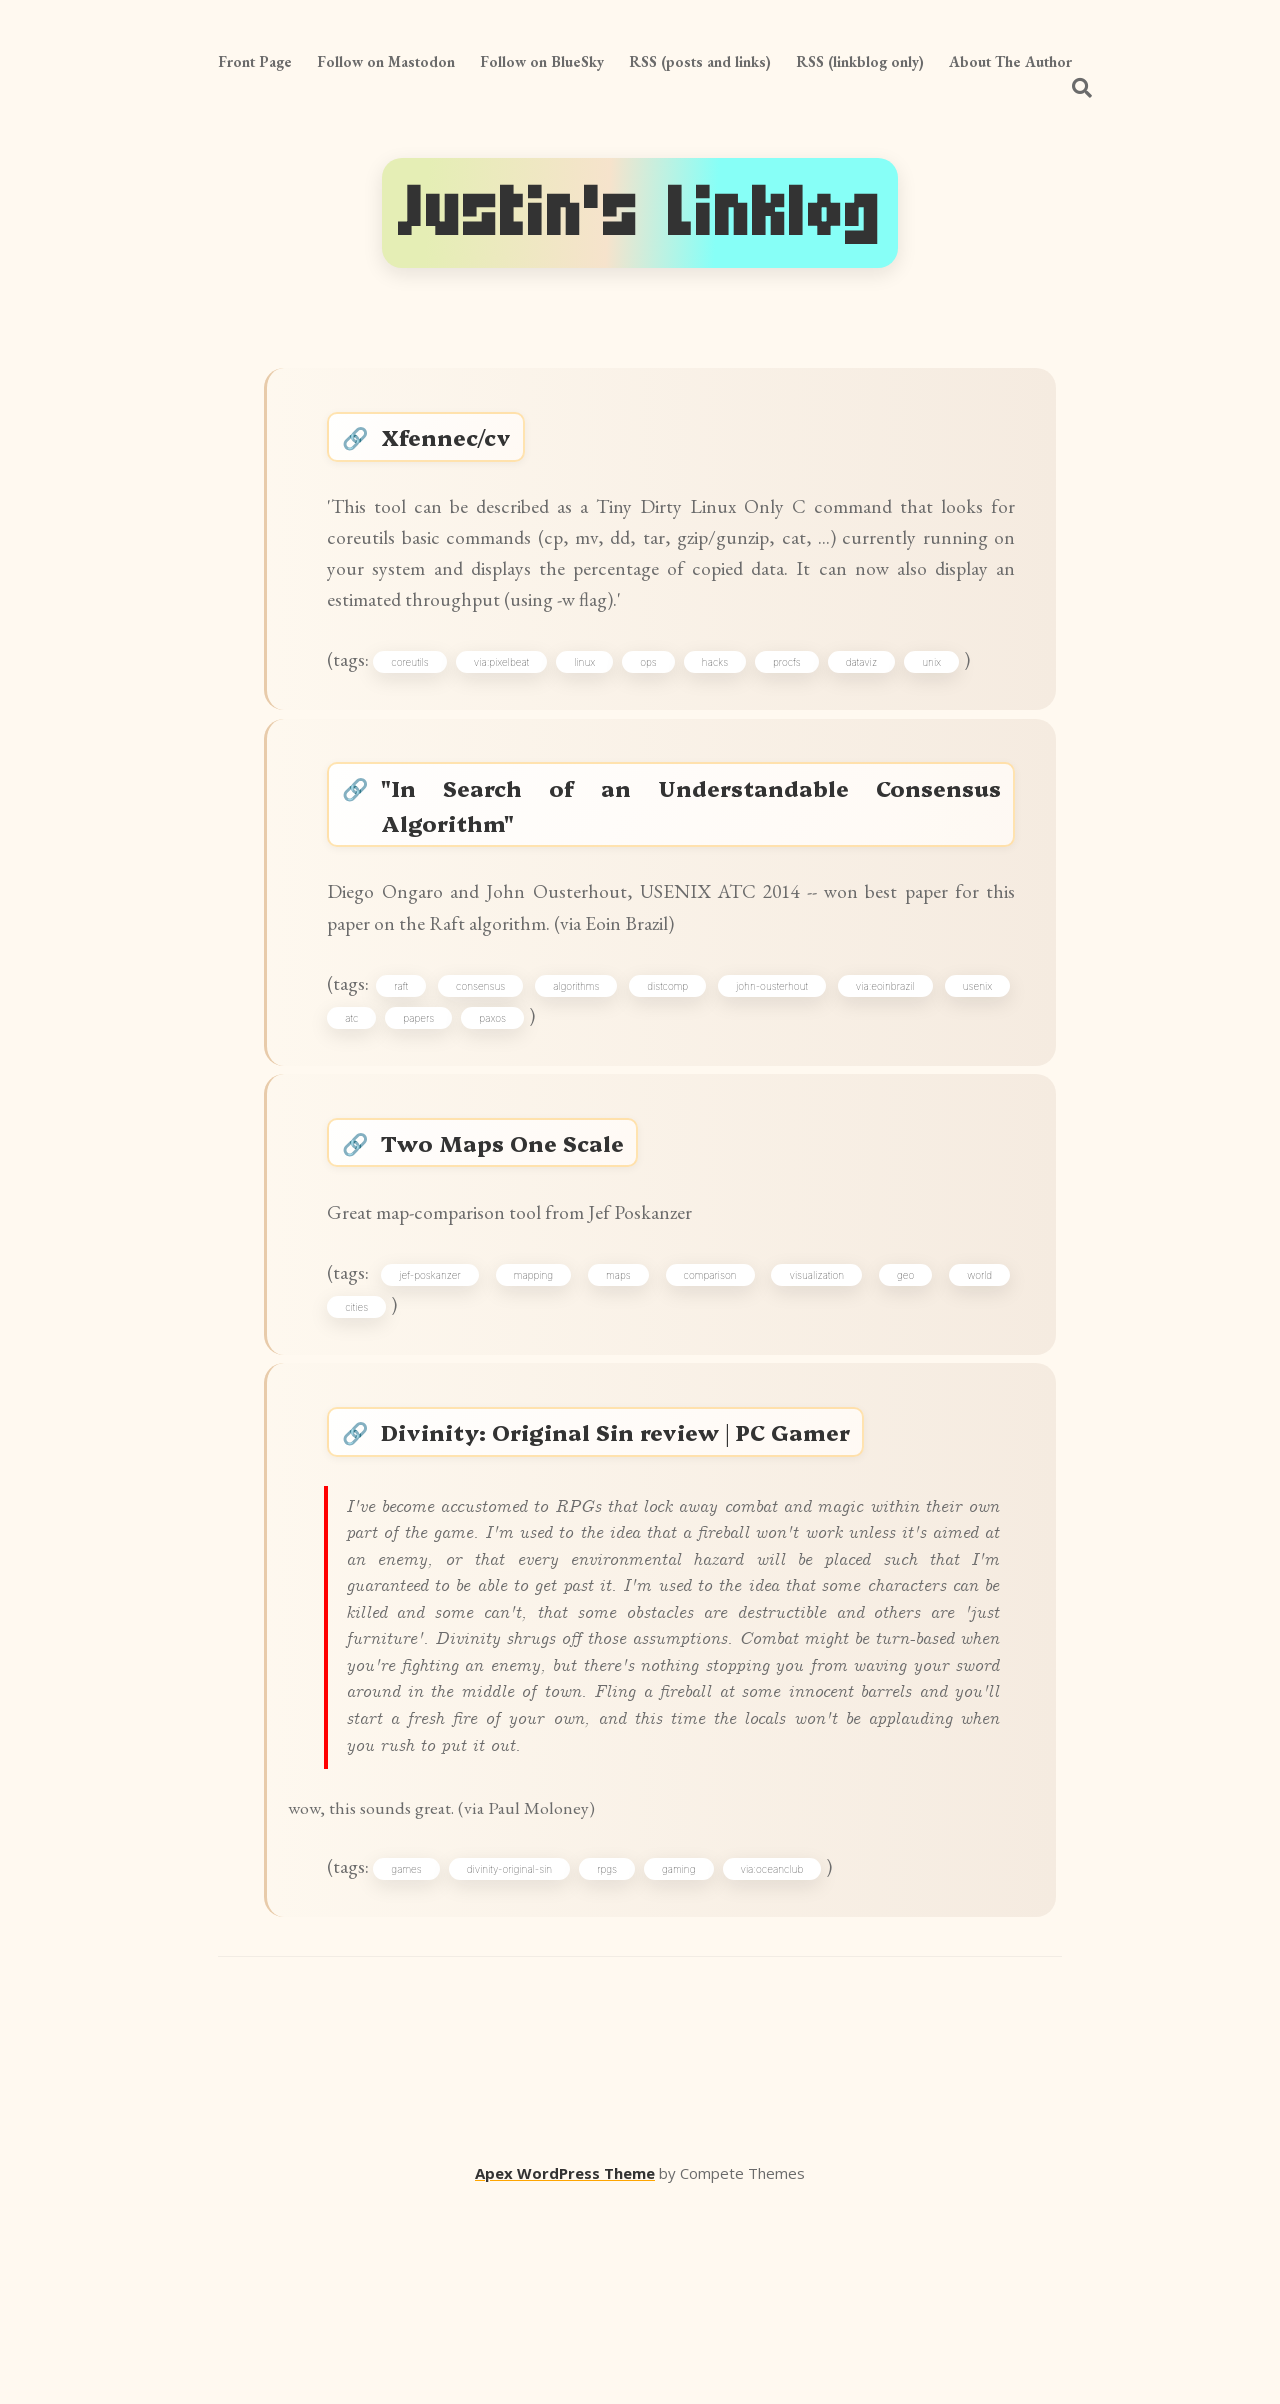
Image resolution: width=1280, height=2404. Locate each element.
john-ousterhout (772, 1051)
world (974, 1371)
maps (623, 1371)
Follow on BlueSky (542, 61)
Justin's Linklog (640, 213)
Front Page (255, 61)
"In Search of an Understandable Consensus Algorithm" (692, 851)
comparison (712, 1371)
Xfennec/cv (456, 442)
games (419, 2066)
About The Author (1010, 61)
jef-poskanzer (441, 1371)
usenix (972, 1051)
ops (661, 696)
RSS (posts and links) (700, 61)
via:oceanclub (784, 2066)
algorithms (581, 1051)
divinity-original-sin (522, 2066)
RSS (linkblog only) (860, 61)
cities (364, 1406)
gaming (692, 2066)
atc (359, 1086)
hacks (728, 696)
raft (412, 1051)
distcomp (670, 1051)
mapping (540, 1371)
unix (944, 696)
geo (902, 1371)
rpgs (620, 2066)
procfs (800, 696)
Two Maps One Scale (512, 1223)
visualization (816, 1371)
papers (426, 1086)
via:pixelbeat (514, 696)
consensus (488, 1051)
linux (597, 696)
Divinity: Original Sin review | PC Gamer (631, 1542)
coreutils (422, 696)
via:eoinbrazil (882, 1051)
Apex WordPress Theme (565, 2375)
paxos (500, 1086)
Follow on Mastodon (386, 61)
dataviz (874, 696)
